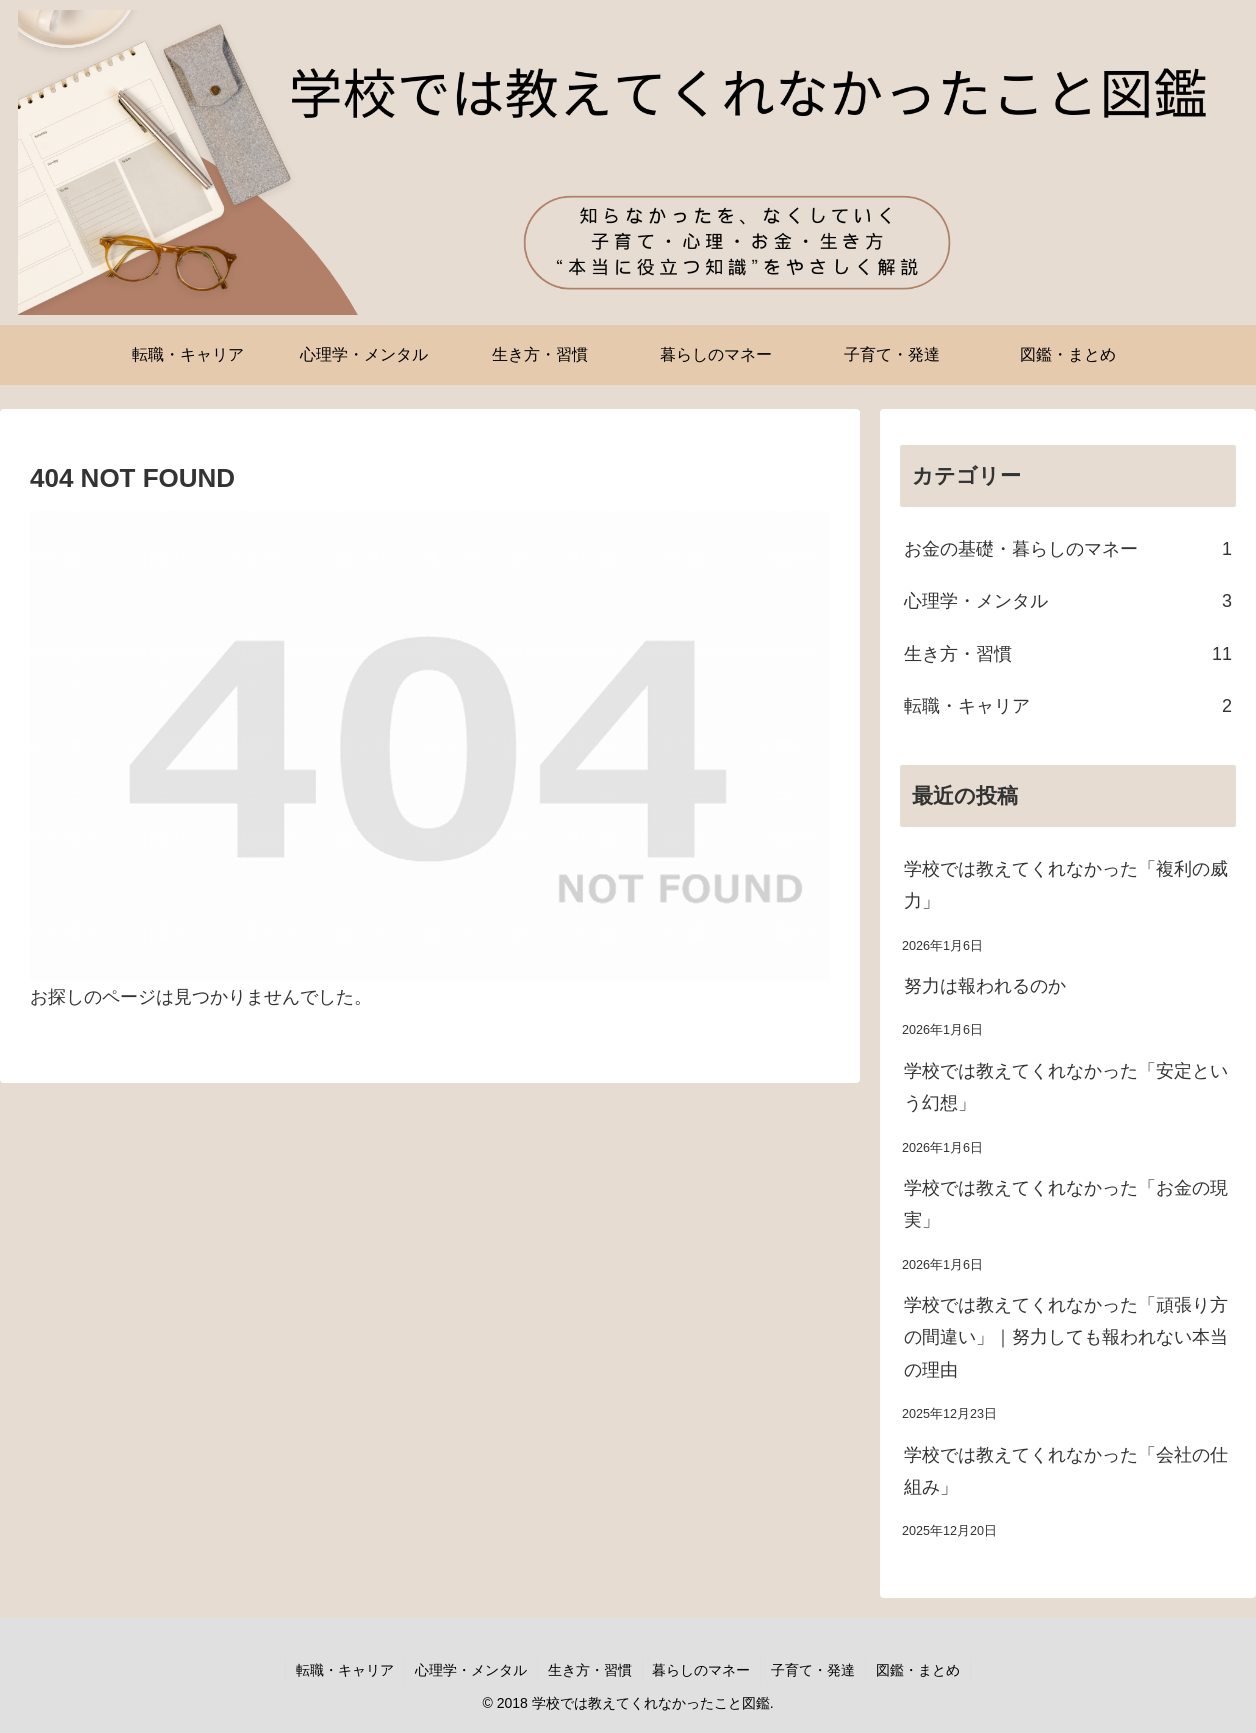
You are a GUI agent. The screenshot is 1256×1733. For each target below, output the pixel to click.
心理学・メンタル (471, 1670)
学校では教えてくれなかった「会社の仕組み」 (1066, 1471)
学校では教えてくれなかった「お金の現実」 (1066, 1204)
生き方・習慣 (590, 1670)
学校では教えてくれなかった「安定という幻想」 (1066, 1087)
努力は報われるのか (985, 986)
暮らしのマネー (702, 1670)
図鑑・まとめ (919, 1670)
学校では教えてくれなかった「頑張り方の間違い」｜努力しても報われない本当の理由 (1066, 1337)
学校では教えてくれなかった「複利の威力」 (1066, 885)
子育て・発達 (814, 1670)
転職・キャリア (345, 1670)
